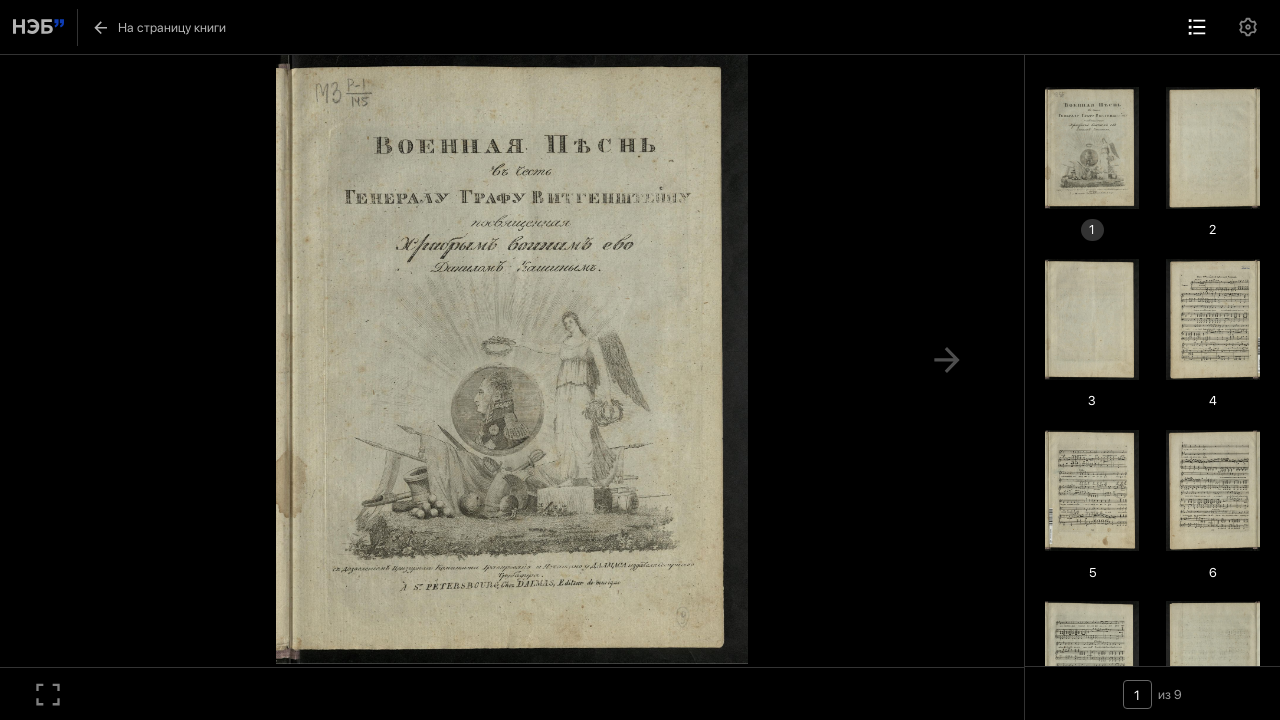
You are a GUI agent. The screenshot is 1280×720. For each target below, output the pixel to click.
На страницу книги (158, 27)
